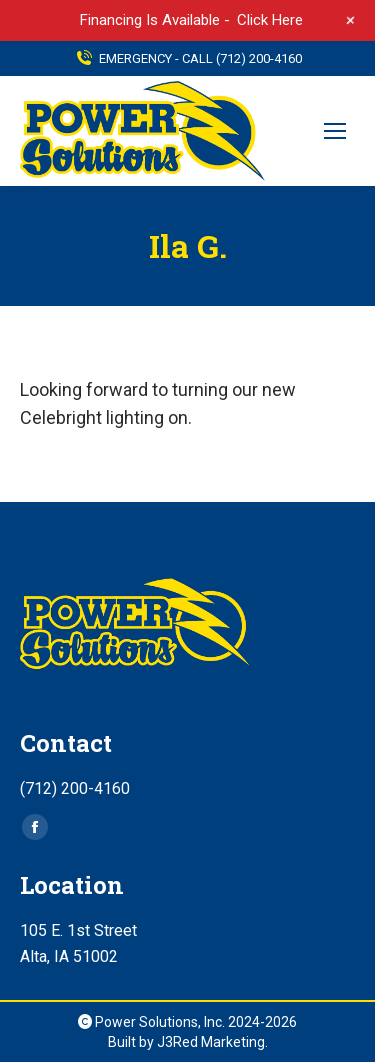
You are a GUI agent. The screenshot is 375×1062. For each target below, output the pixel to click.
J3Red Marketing (211, 1042)
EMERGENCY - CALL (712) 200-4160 (188, 58)
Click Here (270, 20)
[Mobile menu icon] (335, 131)
